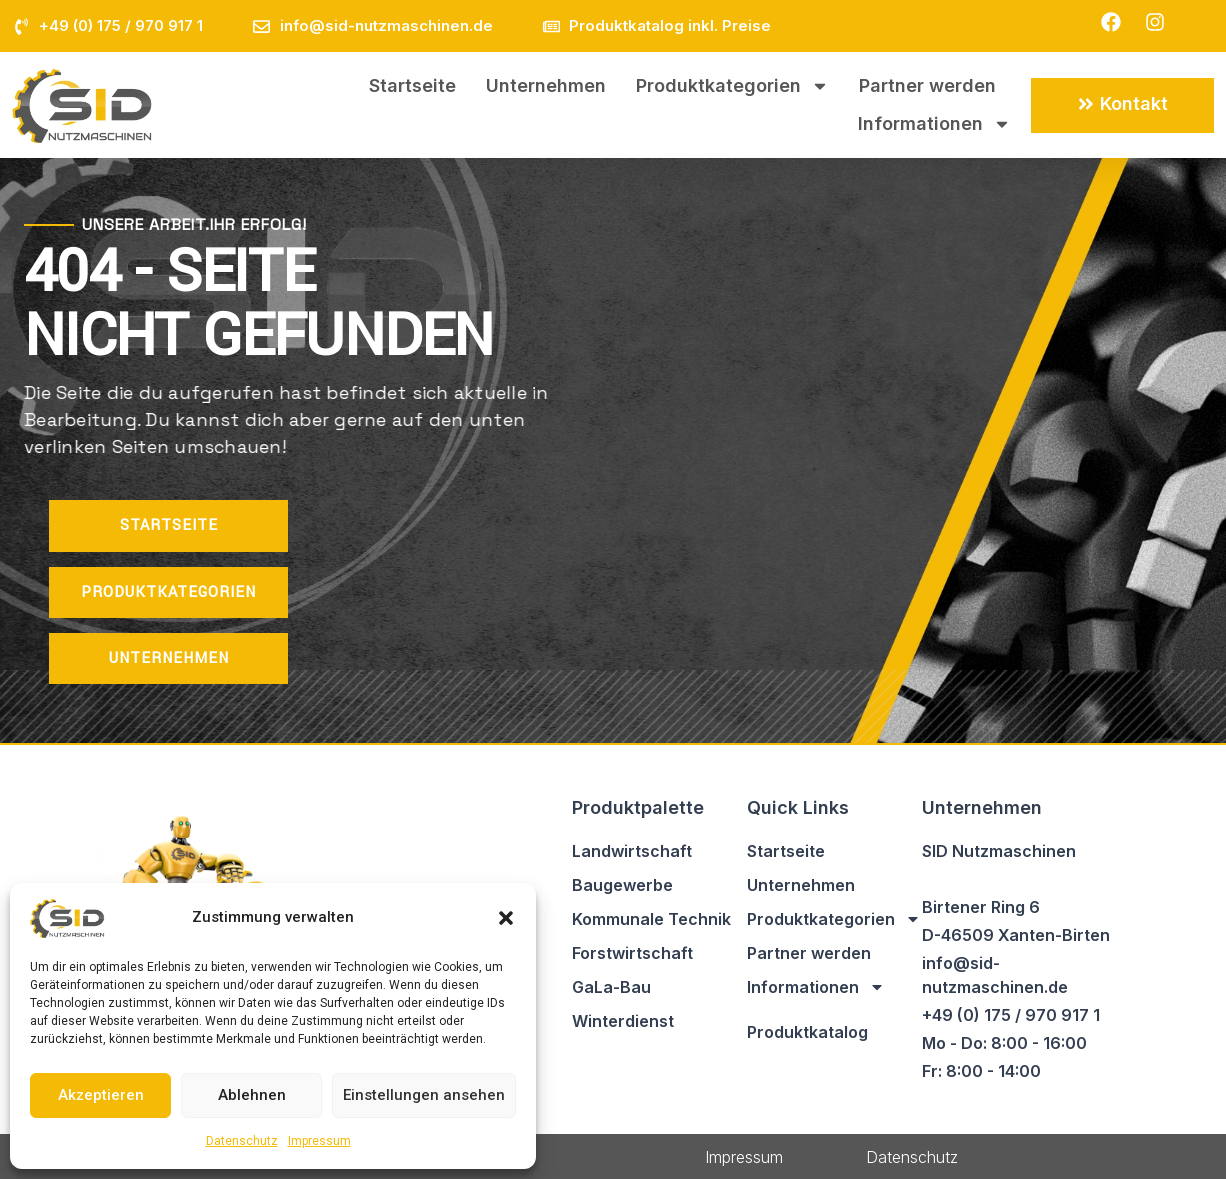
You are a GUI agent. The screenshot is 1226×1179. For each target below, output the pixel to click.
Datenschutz (242, 1141)
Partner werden (927, 85)
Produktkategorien (732, 86)
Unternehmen (546, 85)
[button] (506, 918)
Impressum (319, 1141)
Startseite (412, 85)
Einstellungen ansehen (424, 1095)
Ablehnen (252, 1095)
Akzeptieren (101, 1095)
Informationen (934, 124)
